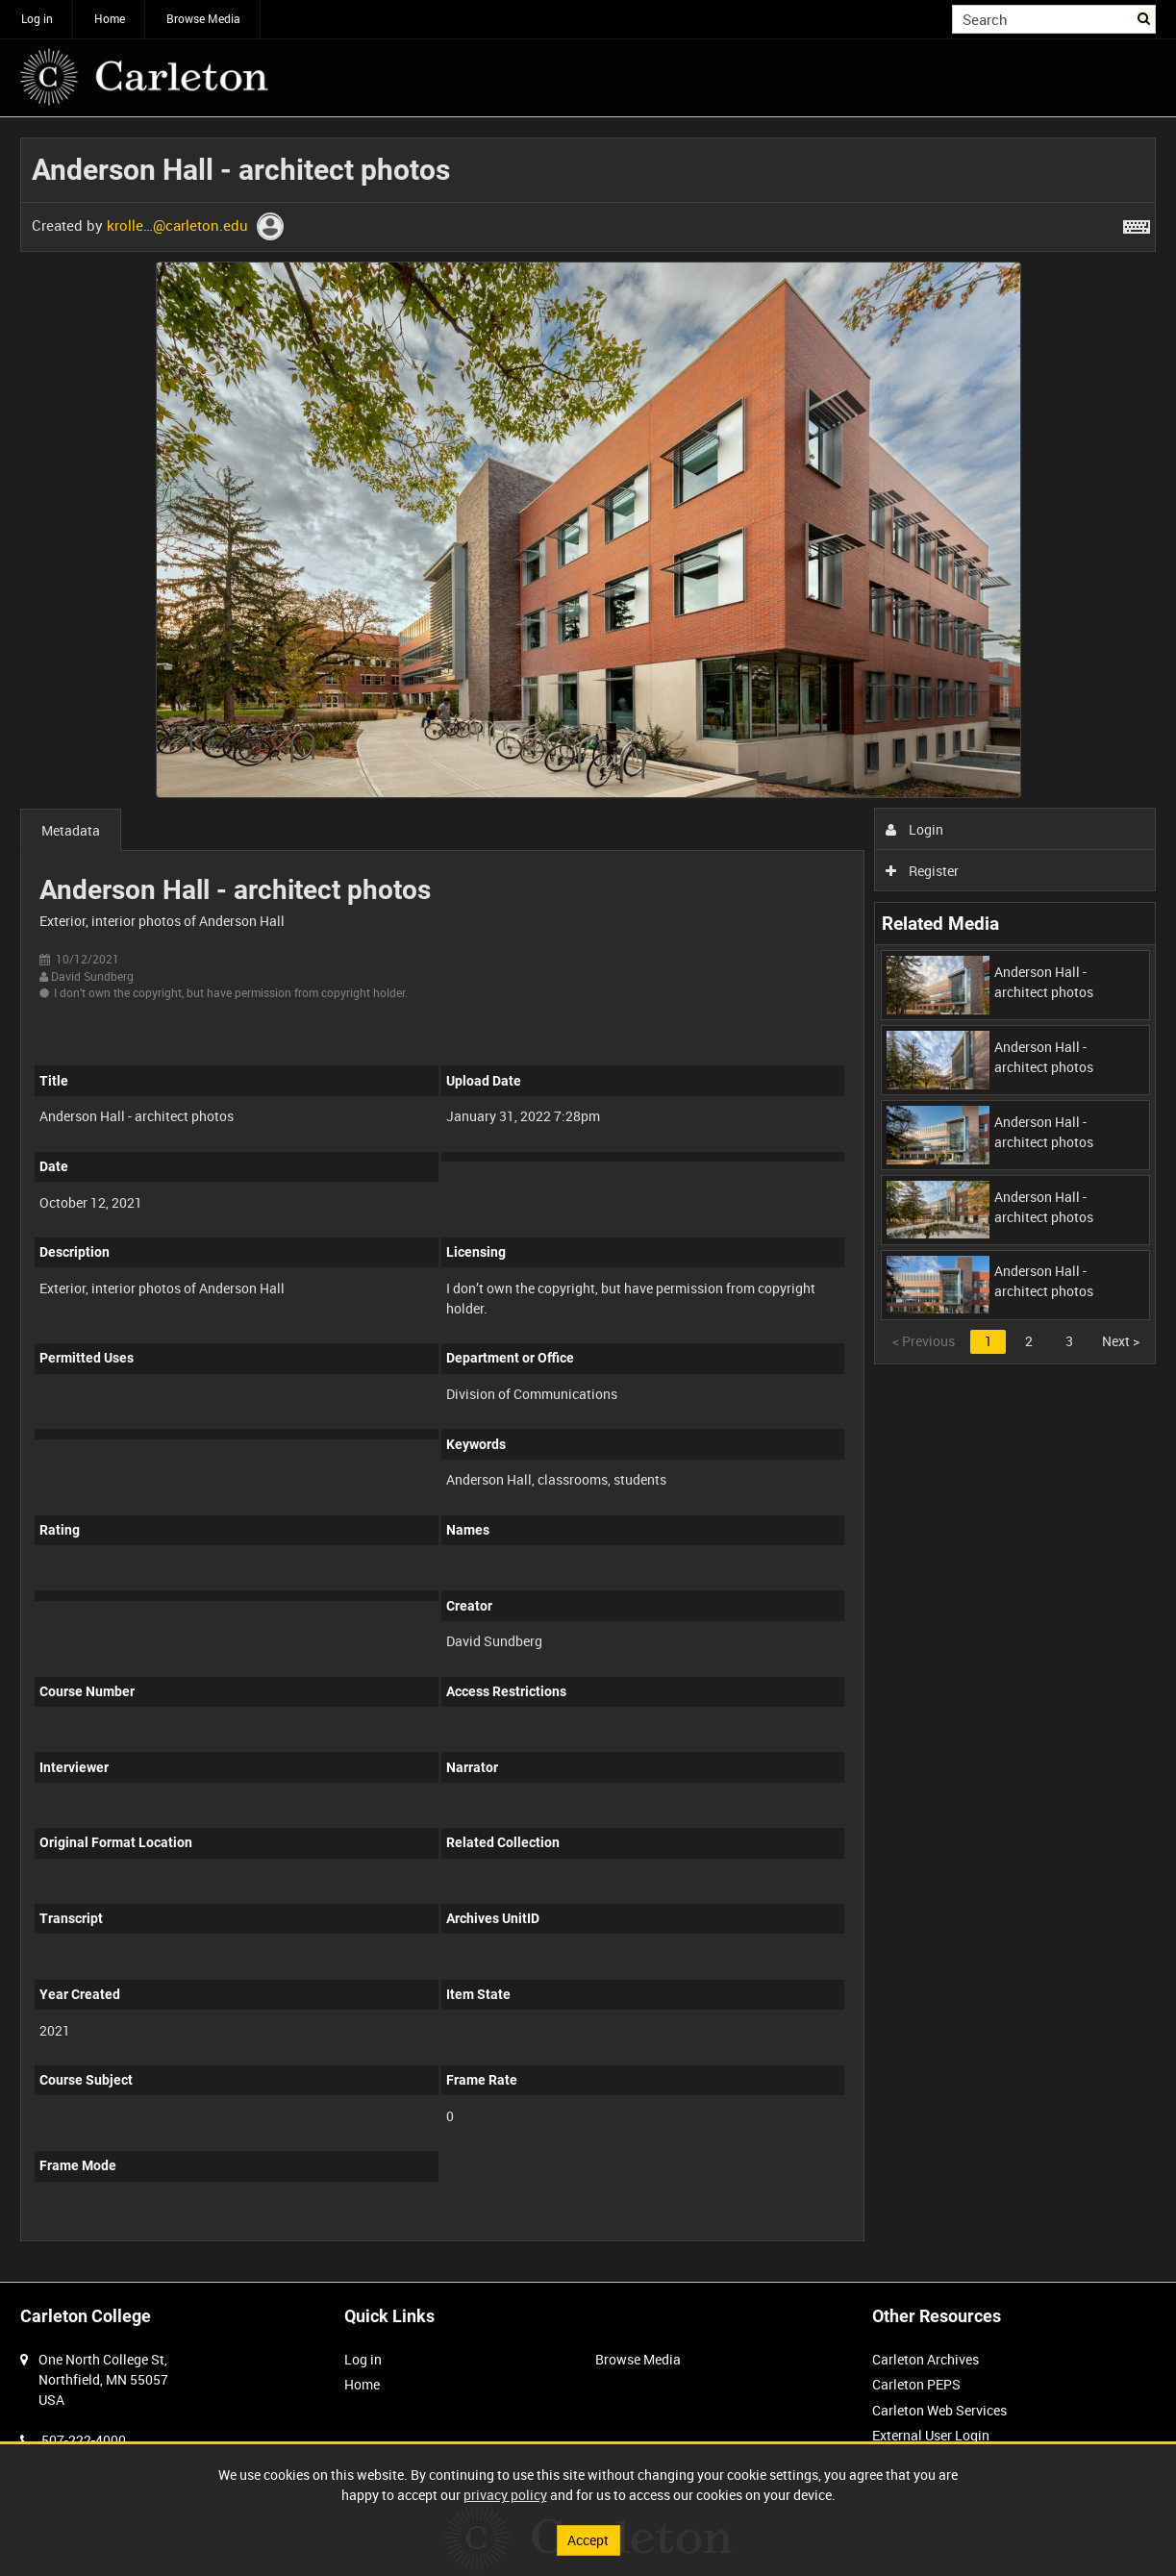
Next (1120, 1341)
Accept (588, 2540)
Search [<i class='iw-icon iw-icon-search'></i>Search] (1144, 17)
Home (109, 18)
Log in (37, 18)
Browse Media (203, 18)
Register (923, 871)
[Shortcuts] (1136, 223)
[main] (588, 1200)
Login (915, 829)
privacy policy (505, 2495)
